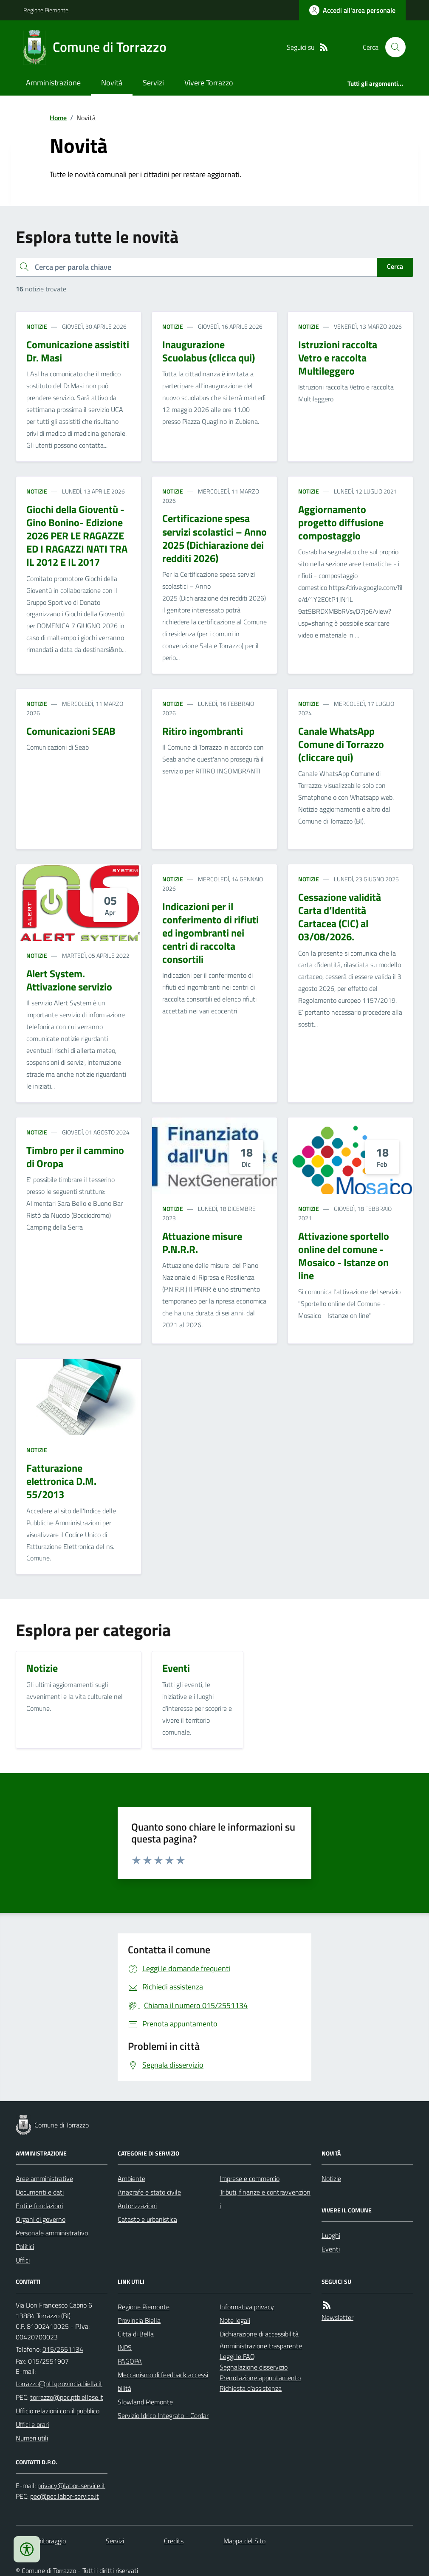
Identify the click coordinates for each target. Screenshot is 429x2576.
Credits (173, 2541)
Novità (111, 82)
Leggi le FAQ (237, 2356)
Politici (25, 2246)
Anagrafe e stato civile (149, 2192)
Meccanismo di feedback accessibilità (163, 2381)
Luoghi (331, 2235)
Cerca (395, 266)
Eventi (331, 2249)
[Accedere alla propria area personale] (352, 10)
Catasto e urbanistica (147, 2219)
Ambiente (131, 2178)
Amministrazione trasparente (261, 2346)
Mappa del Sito (244, 2541)
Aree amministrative (44, 2178)
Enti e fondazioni (39, 2206)
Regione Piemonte (45, 10)
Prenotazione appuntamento (260, 2378)
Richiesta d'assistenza (251, 2388)
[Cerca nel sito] (392, 47)
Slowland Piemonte (145, 2402)
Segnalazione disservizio (254, 2367)
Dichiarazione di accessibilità (259, 2334)
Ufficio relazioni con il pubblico (57, 2411)
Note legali (235, 2320)
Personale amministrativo (52, 2233)
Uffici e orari (32, 2424)
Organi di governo (40, 2219)
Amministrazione (53, 82)
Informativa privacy (247, 2307)
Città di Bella (136, 2334)
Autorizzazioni (137, 2206)
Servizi (153, 82)
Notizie (36, 326)
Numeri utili (32, 2438)
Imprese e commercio (249, 2178)
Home (58, 118)
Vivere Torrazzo (208, 82)
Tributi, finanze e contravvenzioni (265, 2199)
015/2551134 (62, 2349)
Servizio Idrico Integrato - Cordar (163, 2415)
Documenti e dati (40, 2192)
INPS (125, 2347)
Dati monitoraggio (41, 2541)
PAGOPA (130, 2361)
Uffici (23, 2260)
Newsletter (337, 2317)
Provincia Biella (139, 2320)
